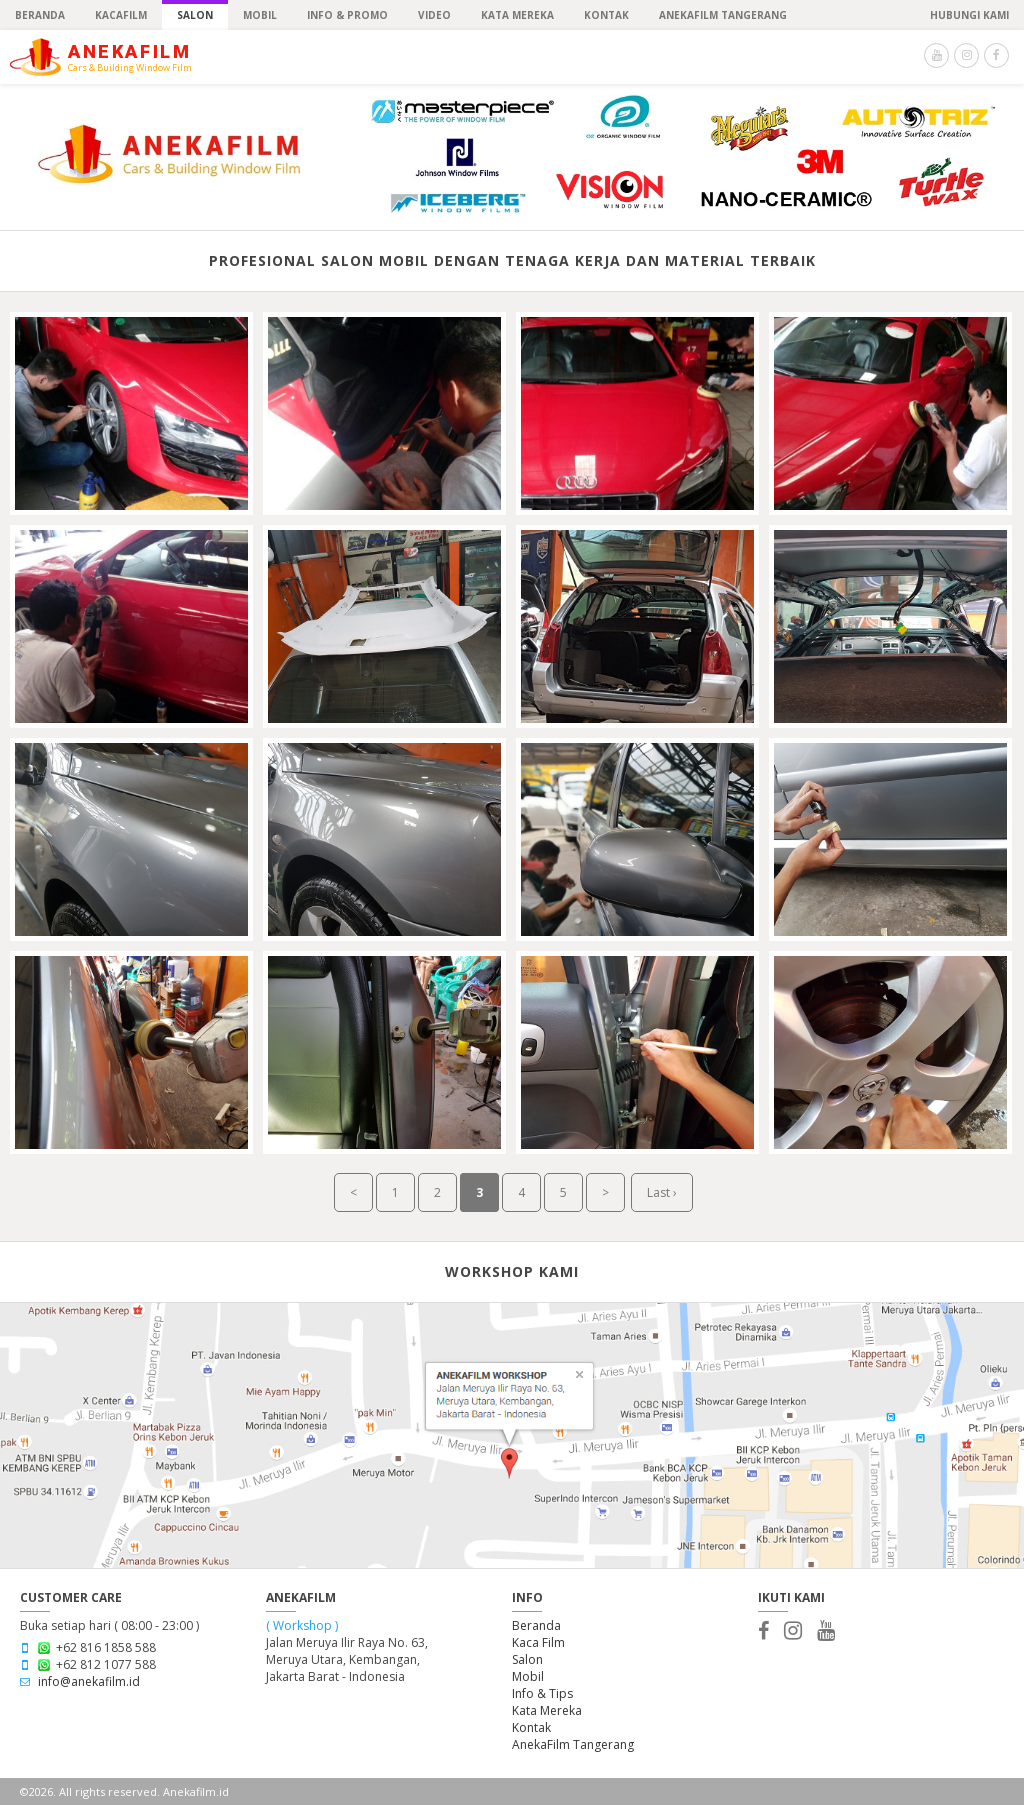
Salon (527, 1659)
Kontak (531, 1727)
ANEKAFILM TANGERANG (723, 15)
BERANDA (40, 15)
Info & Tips (542, 1693)
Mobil (528, 1676)
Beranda (536, 1625)
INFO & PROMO (347, 15)
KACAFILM (121, 15)
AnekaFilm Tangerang (573, 1744)
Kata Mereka (517, 15)
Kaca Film (538, 1642)
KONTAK (606, 15)
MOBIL (260, 15)
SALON (195, 15)
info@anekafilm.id (89, 1681)
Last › (662, 1192)
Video (434, 15)
